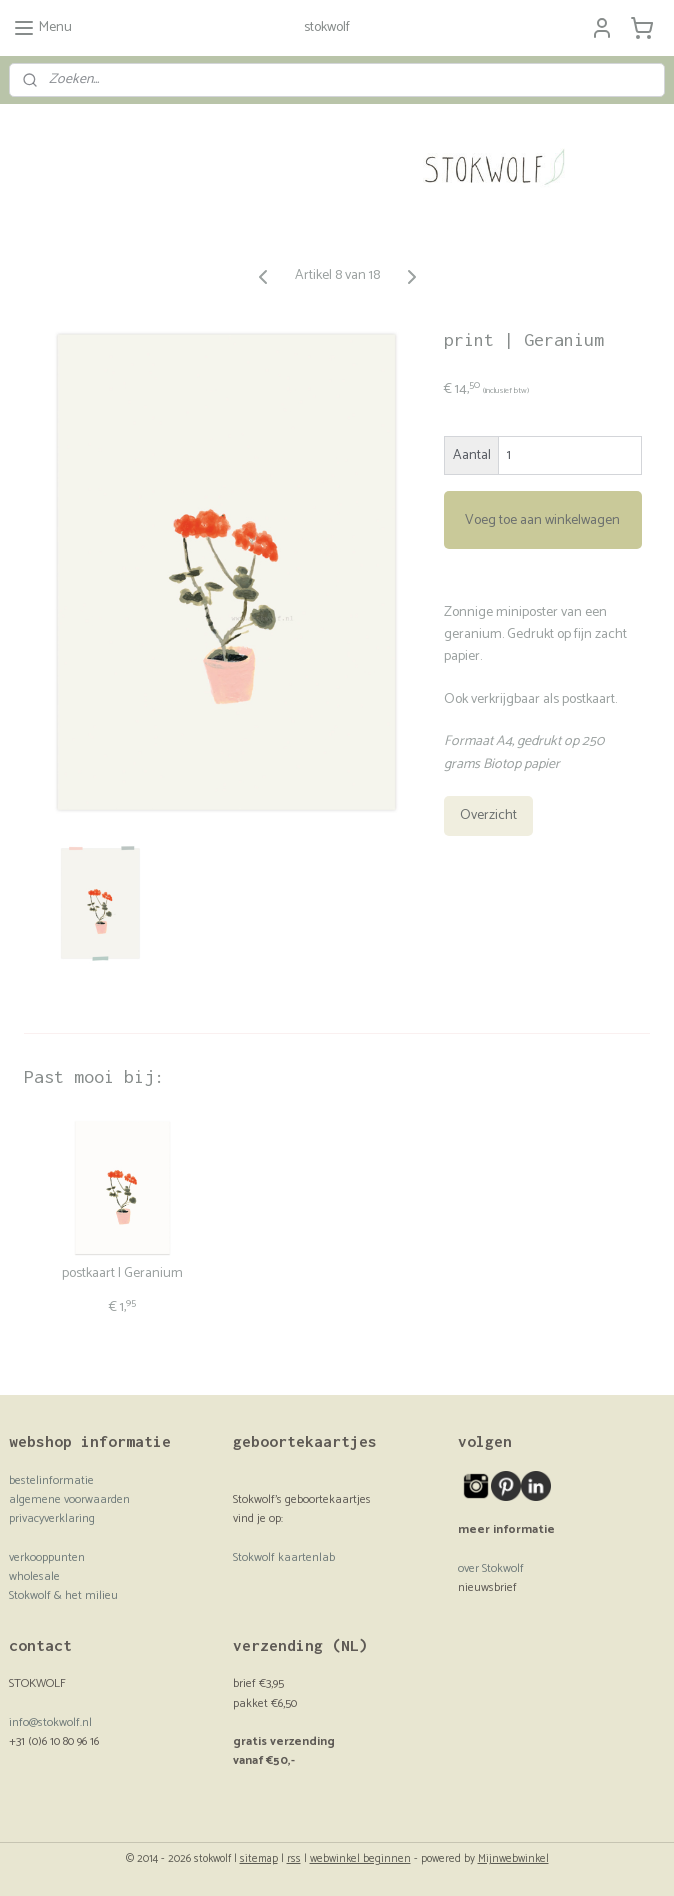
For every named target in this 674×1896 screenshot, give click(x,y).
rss (294, 1859)
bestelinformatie (51, 1480)
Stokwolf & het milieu (63, 1595)
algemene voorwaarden (69, 1499)
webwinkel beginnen (360, 1859)
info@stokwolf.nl (50, 1722)
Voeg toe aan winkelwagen (542, 519)
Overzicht (488, 815)
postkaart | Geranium (122, 1274)
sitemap (259, 1859)
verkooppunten (47, 1557)
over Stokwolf (491, 1568)
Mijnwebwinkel (513, 1859)
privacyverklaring (52, 1518)
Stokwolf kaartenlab (284, 1557)
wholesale (34, 1576)
